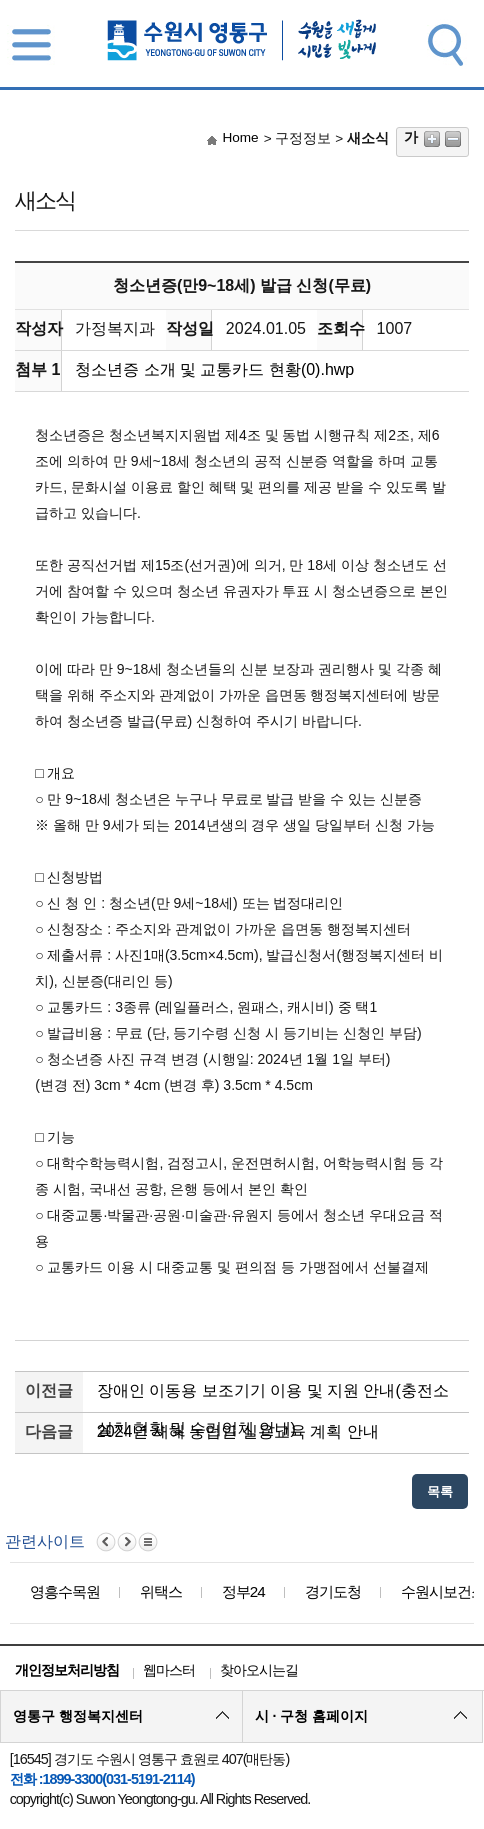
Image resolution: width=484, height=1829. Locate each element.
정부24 (243, 1591)
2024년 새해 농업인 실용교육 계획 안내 (238, 1431)
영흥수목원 (65, 1591)
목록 (440, 1491)
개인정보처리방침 (67, 1670)
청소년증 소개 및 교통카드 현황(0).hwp (214, 369)
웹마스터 (169, 1670)
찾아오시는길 (259, 1670)
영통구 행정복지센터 (78, 1716)
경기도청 (333, 1591)
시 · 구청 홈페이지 (312, 1716)
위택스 (161, 1591)
